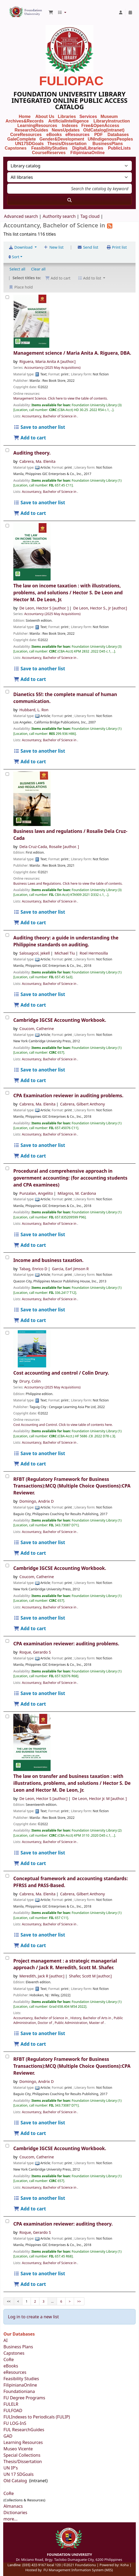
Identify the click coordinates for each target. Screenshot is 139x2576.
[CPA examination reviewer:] (7, 1641)
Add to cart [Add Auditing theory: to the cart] (30, 1005)
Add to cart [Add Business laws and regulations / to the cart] (30, 923)
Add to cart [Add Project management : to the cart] (30, 2044)
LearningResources (37, 125)
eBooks (54, 134)
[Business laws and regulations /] (7, 774)
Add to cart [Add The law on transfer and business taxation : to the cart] (30, 1863)
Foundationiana (19, 2391)
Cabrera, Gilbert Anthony (82, 1104)
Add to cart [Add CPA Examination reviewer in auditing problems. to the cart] (30, 1156)
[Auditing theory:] (7, 935)
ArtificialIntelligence (68, 121)
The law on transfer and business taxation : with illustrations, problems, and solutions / (72, 1783)
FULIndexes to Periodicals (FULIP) (36, 2417)
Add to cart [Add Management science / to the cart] (30, 438)
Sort (14, 256)
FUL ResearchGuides (23, 2430)
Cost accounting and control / (61, 1373)
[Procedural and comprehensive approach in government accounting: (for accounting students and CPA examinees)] (7, 1168)
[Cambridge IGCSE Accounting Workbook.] (7, 1017)
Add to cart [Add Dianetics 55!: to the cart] (30, 762)
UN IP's (11, 2468)
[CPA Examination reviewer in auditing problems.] (7, 1093)
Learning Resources (23, 2442)
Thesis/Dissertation (67, 143)
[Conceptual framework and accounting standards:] (7, 1876)
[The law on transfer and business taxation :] (7, 1716)
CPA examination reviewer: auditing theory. (63, 2224)
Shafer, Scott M (90, 1975)
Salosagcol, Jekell (34, 953)
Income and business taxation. (48, 1260)
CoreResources (26, 134)
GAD (8, 2436)
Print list (116, 247)
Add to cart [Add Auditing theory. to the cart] (30, 513)
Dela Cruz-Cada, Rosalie (49, 846)
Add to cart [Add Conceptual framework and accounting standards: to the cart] (30, 1945)
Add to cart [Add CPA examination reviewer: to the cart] (30, 1704)
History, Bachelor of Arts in (91, 2018)
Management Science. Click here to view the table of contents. (60, 398)
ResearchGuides (31, 130)
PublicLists (119, 148)
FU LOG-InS (14, 2423)
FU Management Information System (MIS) (78, 2569)
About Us (44, 116)
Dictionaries (15, 2512)
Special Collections (21, 2455)
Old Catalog (15, 2481)
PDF (98, 134)
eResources (77, 134)
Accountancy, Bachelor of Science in (49, 416)
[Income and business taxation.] (7, 1257)
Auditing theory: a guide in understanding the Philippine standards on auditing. (65, 941)
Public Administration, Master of (80, 2022)
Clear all (38, 269)
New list (54, 247)
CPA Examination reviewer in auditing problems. (68, 1095)
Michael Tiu (65, 953)
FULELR (10, 2404)
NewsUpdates (66, 130)
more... (10, 2519)
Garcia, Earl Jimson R (70, 1268)
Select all (17, 269)
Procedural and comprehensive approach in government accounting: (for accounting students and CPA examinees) (70, 1178)
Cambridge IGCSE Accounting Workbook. (59, 1020)
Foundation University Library (10, 10)
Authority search (59, 216)
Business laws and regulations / (70, 834)
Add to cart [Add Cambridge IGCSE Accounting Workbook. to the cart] (30, 1080)
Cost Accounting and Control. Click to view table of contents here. (63, 1424)
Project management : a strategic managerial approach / (65, 1964)
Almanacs (13, 2506)
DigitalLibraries (88, 148)
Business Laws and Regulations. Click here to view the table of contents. (67, 883)
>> (79, 2301)
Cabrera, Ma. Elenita (37, 461)
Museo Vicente (18, 2449)
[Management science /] (7, 297)
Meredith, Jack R (41, 1975)
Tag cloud (90, 216)
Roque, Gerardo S (35, 1652)
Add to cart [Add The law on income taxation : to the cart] (30, 679)
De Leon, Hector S (44, 608)
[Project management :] (7, 1958)
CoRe (8, 2359)
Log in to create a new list (33, 2317)
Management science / (72, 353)
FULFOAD (12, 2410)
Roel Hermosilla (94, 953)
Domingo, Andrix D (36, 1501)
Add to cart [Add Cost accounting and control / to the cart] (30, 1464)
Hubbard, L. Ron (33, 709)
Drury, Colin (30, 1381)
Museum (109, 116)
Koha (124, 2564)
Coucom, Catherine (36, 1028)
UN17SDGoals (29, 143)
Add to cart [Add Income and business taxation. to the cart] (30, 1320)
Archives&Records (25, 121)
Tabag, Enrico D (33, 1268)
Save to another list (39, 427)
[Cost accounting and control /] (7, 1332)
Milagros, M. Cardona (77, 1193)
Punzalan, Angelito (36, 1193)
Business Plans (18, 2347)
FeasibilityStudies (49, 148)
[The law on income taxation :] (7, 525)
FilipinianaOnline (87, 152)
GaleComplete (21, 139)
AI (5, 2340)
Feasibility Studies (21, 2379)
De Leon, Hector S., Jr (100, 608)
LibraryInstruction (112, 121)
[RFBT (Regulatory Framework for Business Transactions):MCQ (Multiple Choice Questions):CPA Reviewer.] (7, 1476)
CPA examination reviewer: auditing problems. (66, 1644)
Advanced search (21, 216)
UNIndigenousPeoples (110, 139)
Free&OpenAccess (100, 125)
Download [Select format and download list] (21, 247)
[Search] (69, 200)
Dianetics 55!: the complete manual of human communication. (65, 697)
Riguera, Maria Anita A (47, 361)
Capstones (13, 2353)
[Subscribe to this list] (110, 225)
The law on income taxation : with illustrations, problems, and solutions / (68, 593)
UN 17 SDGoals (18, 2474)
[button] (50, 12)
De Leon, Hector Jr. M (99, 1798)
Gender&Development (61, 139)
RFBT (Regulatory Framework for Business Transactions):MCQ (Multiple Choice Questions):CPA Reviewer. (71, 1486)
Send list (87, 247)
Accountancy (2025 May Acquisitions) (52, 367)
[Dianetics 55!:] (7, 691)
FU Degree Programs (24, 2398)
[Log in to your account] (120, 12)
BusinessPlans (107, 143)
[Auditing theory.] (7, 450)
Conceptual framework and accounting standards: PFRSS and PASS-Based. (70, 1881)
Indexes (70, 125)
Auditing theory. (32, 453)
